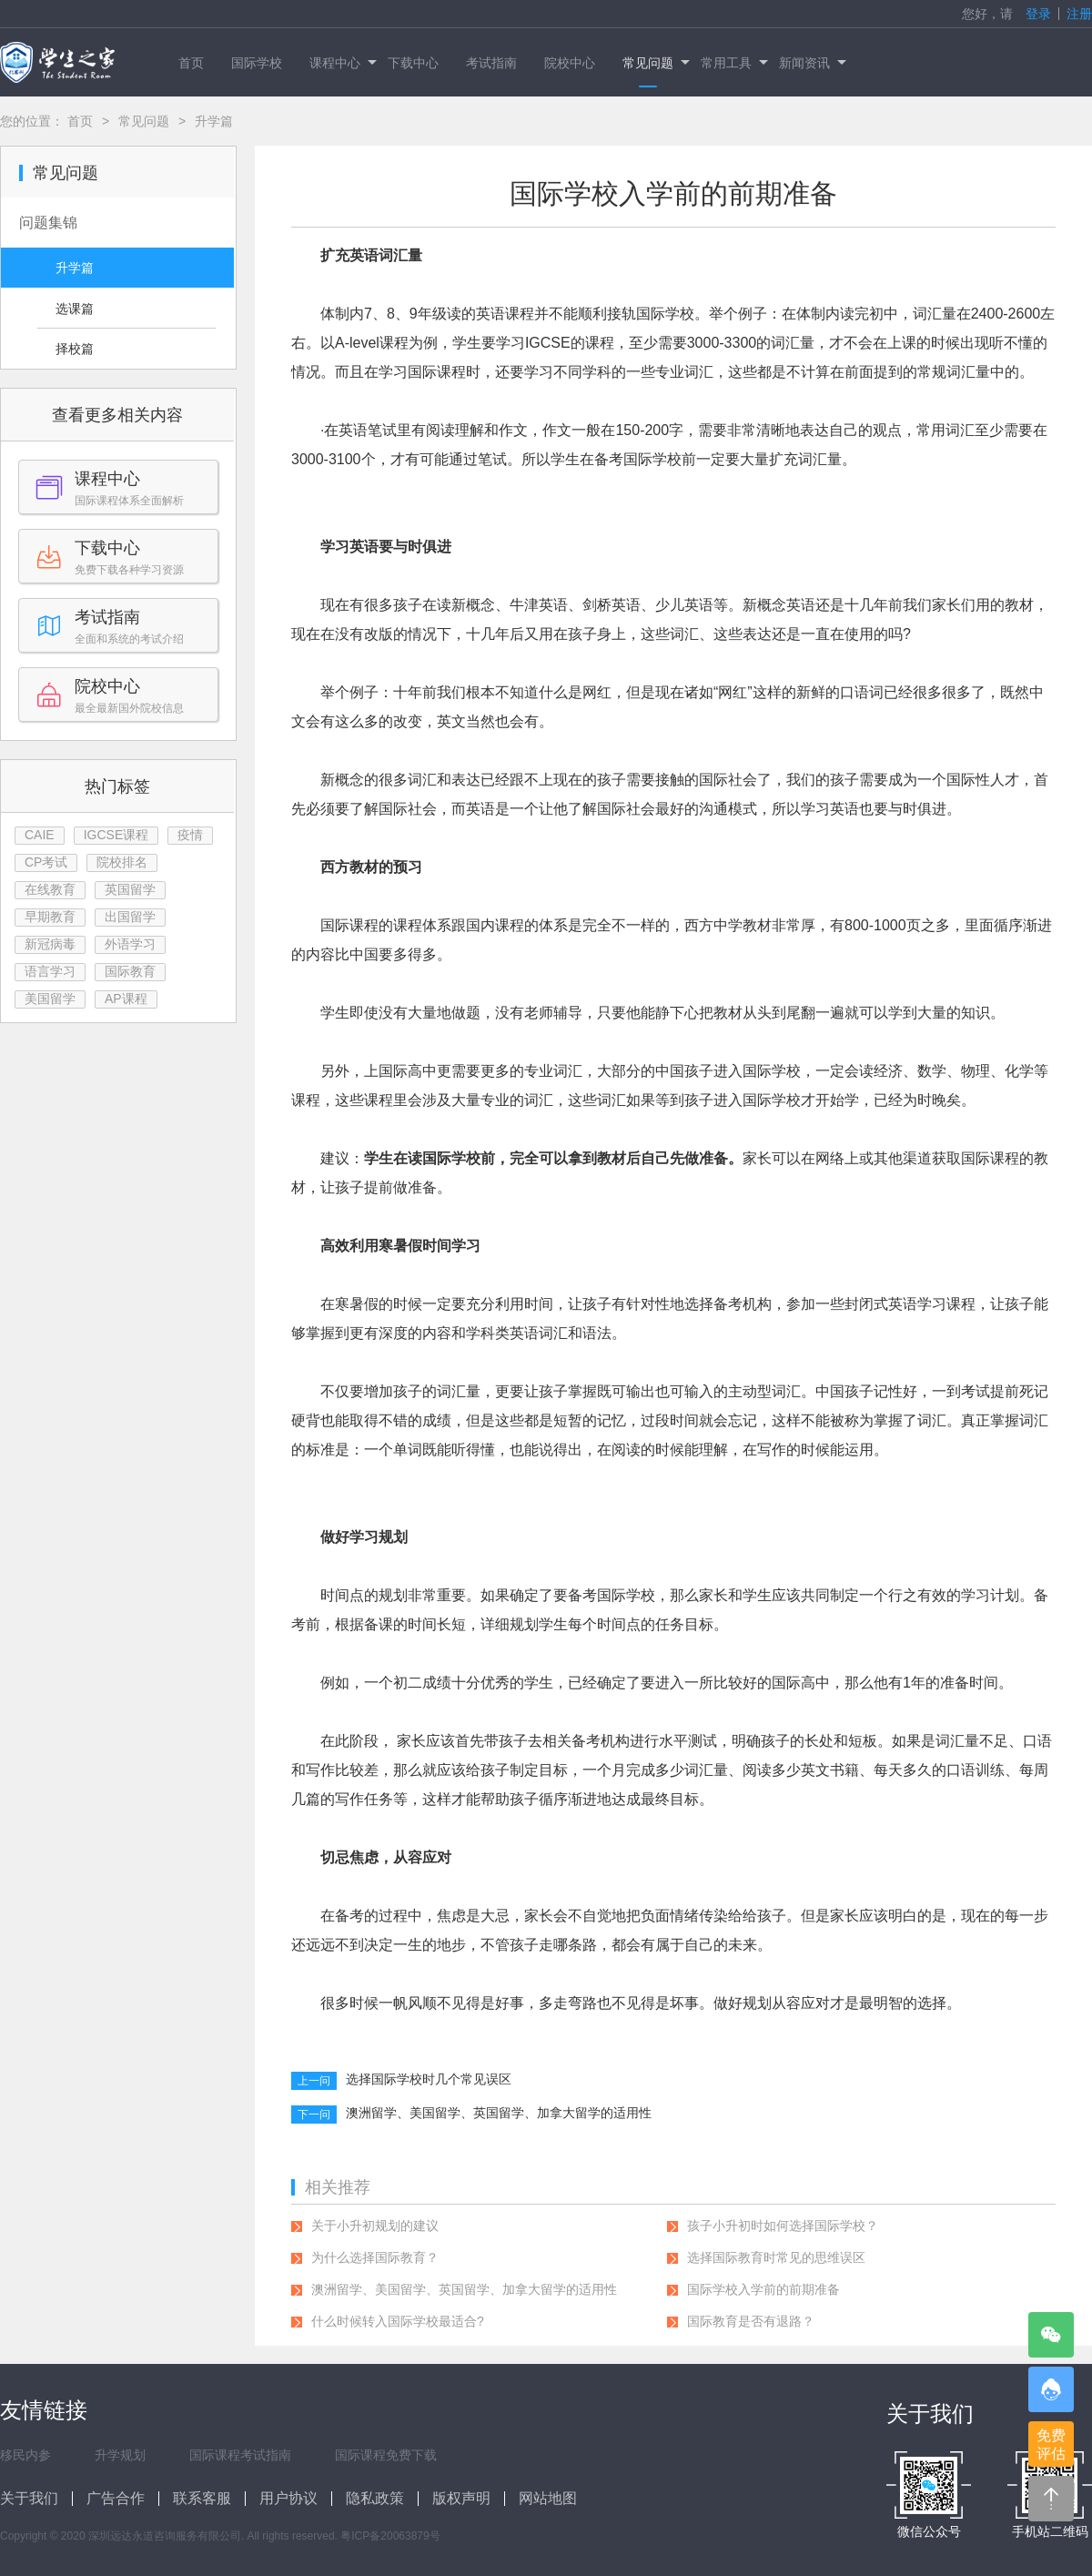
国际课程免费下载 (386, 2455)
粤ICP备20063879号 (390, 2536)
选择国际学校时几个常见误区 (428, 2079)
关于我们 (29, 2498)
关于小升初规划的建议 (375, 2225)
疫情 (190, 834)
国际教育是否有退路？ (750, 2321)
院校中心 (569, 63)
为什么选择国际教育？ (375, 2257)
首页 (191, 63)
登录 (1038, 13)
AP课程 (126, 998)
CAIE (40, 834)
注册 (1079, 13)
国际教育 (130, 971)
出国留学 (130, 916)
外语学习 (130, 944)
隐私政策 (375, 2498)
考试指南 (491, 63)
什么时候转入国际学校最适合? (397, 2321)
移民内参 (25, 2455)
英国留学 (130, 889)
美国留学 (50, 998)
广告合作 (115, 2498)
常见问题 (654, 63)
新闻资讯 (811, 63)
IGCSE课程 (116, 834)
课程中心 (341, 63)
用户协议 (288, 2498)
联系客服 (202, 2498)
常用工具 (733, 63)
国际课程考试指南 (240, 2455)
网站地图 (548, 2498)
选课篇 (75, 308)
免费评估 (1051, 2444)
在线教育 (50, 889)
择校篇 (75, 348)
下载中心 (413, 63)
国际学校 (256, 63)
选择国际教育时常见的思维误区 (776, 2257)
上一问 (314, 2080)
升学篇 (75, 267)
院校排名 (121, 862)
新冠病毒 (50, 944)
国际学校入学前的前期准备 (763, 2289)
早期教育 (50, 916)
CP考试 (46, 862)
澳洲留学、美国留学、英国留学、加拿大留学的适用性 (499, 2112)
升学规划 (120, 2455)
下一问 (314, 2114)
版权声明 (461, 2498)
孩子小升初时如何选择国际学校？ (782, 2225)
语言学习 (50, 971)
